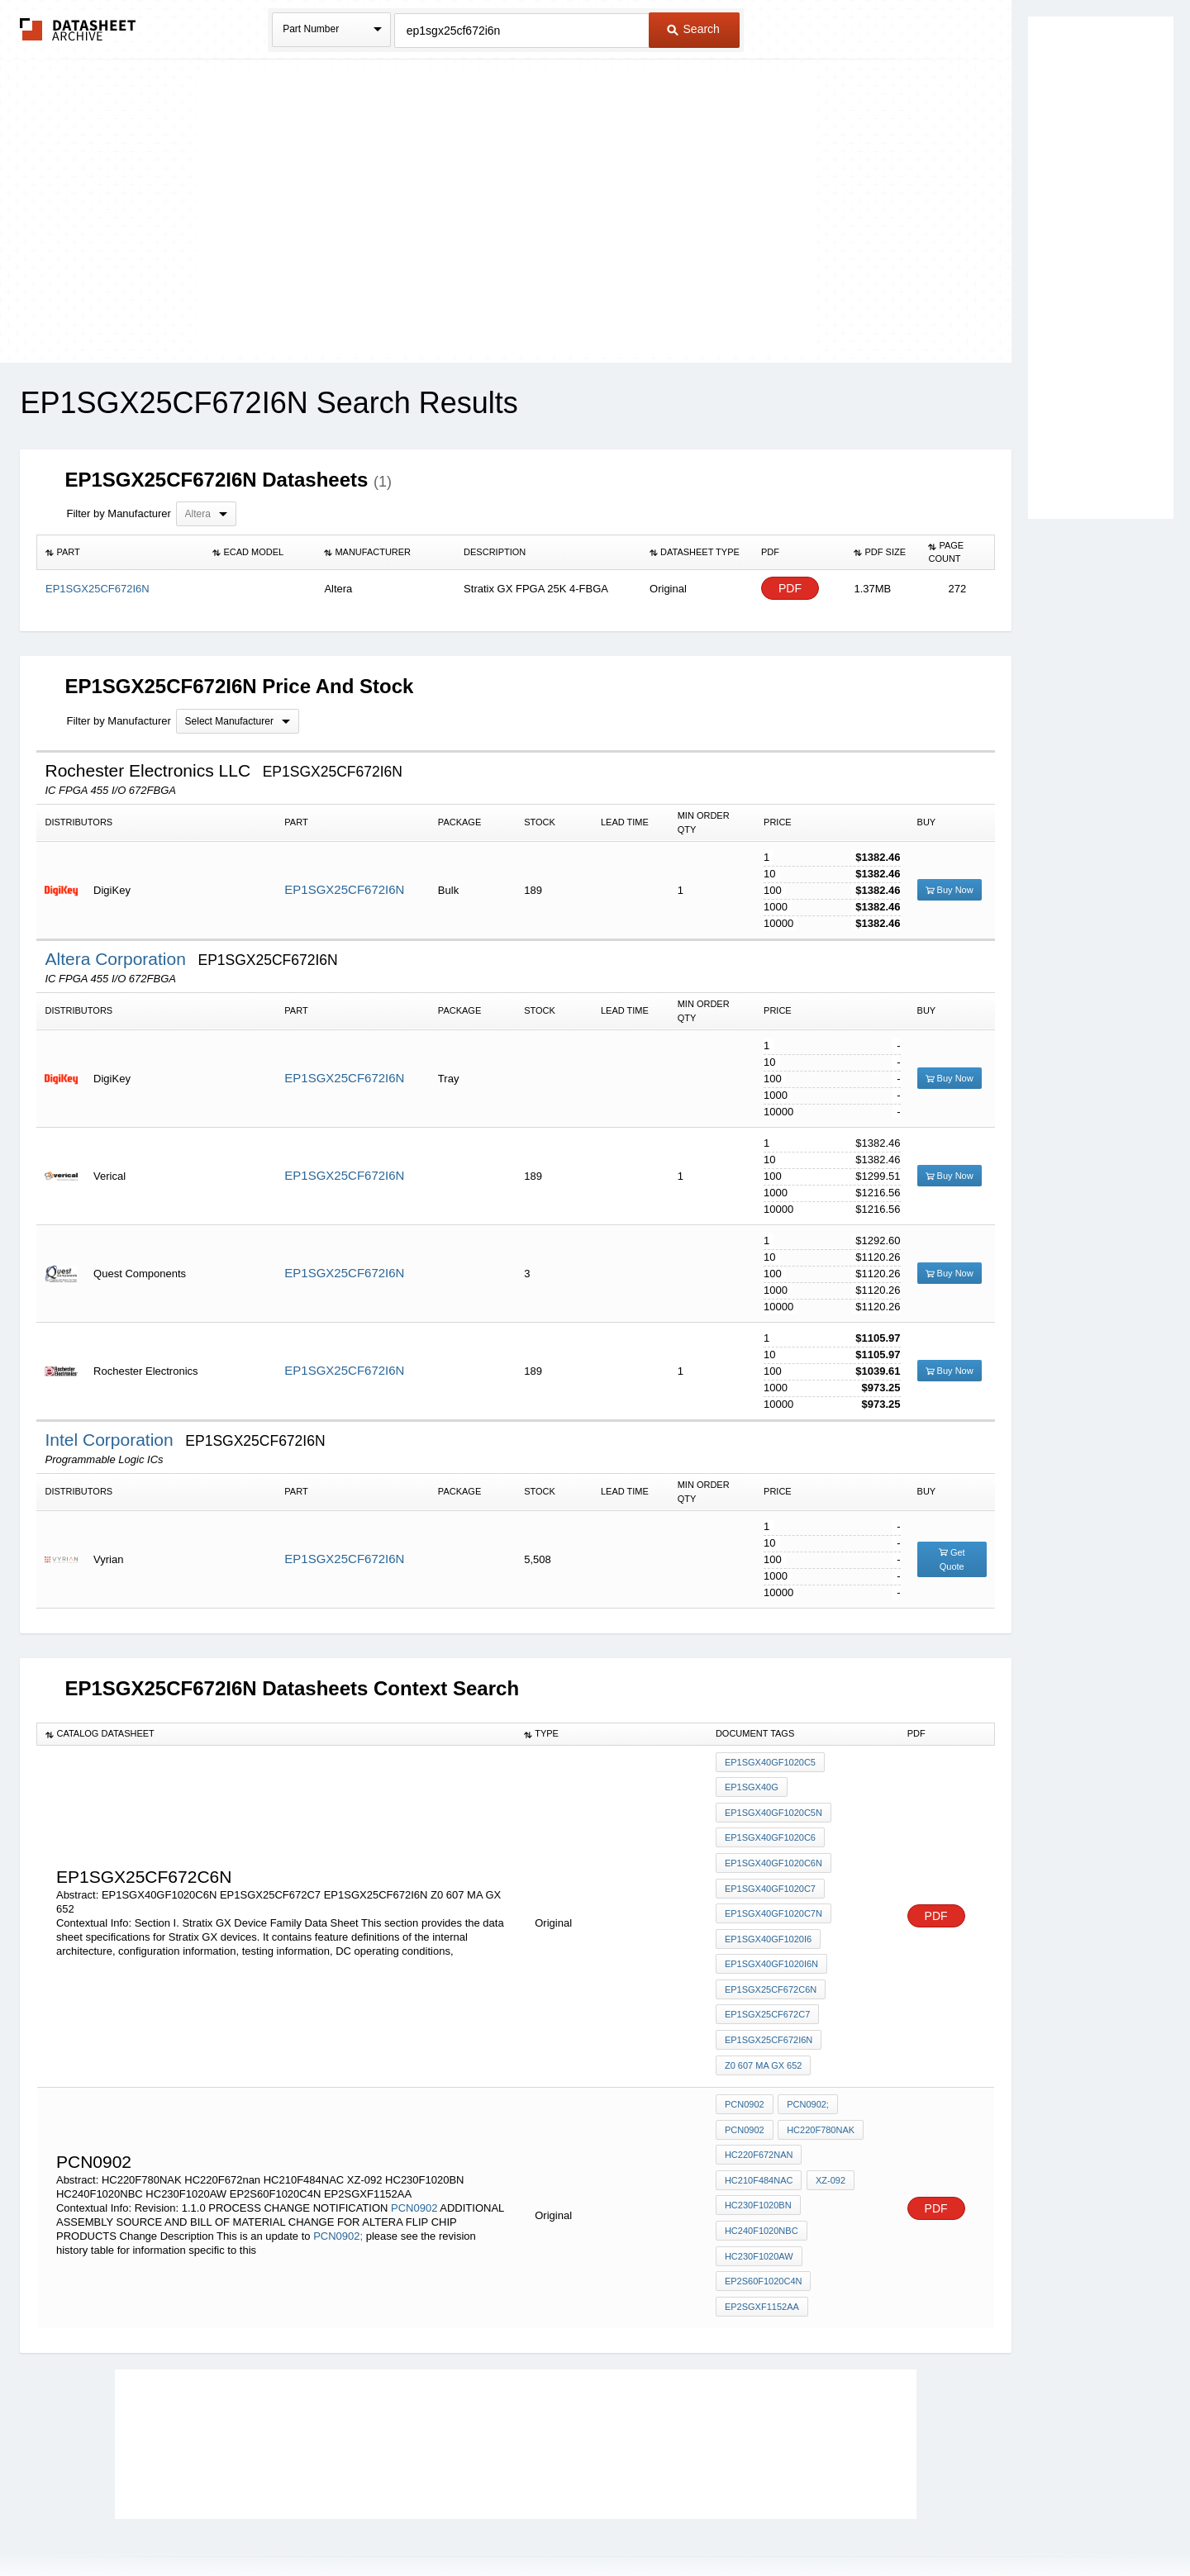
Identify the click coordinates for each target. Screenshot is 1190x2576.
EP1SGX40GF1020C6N (773, 1851)
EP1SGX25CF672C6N (770, 1963)
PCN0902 (414, 2157)
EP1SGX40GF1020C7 (770, 1874)
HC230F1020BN (758, 2155)
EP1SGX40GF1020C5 (770, 1762)
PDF (790, 588)
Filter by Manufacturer (118, 513)
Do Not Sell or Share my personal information (586, 2520)
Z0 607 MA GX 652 (763, 2030)
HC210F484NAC (759, 2133)
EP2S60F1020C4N (763, 2222)
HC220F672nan (759, 2111)
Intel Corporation (111, 1439)
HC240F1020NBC (761, 2178)
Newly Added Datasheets (324, 2520)
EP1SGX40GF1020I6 (768, 1918)
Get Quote (952, 1559)
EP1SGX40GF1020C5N (773, 1807)
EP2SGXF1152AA (762, 2245)
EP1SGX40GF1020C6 (770, 1829)
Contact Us (841, 2520)
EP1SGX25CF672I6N (344, 889)
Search (693, 29)
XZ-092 (828, 2133)
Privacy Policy (431, 2520)
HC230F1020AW (759, 2200)
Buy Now (949, 890)
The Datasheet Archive (78, 29)
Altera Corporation (117, 958)
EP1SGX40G (751, 1784)
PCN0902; (338, 2185)
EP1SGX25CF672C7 (767, 1985)
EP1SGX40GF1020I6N (771, 1941)
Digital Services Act (755, 2520)
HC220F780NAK (819, 2089)
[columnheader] (120, 552)
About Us (903, 2520)
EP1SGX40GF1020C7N (773, 1896)
